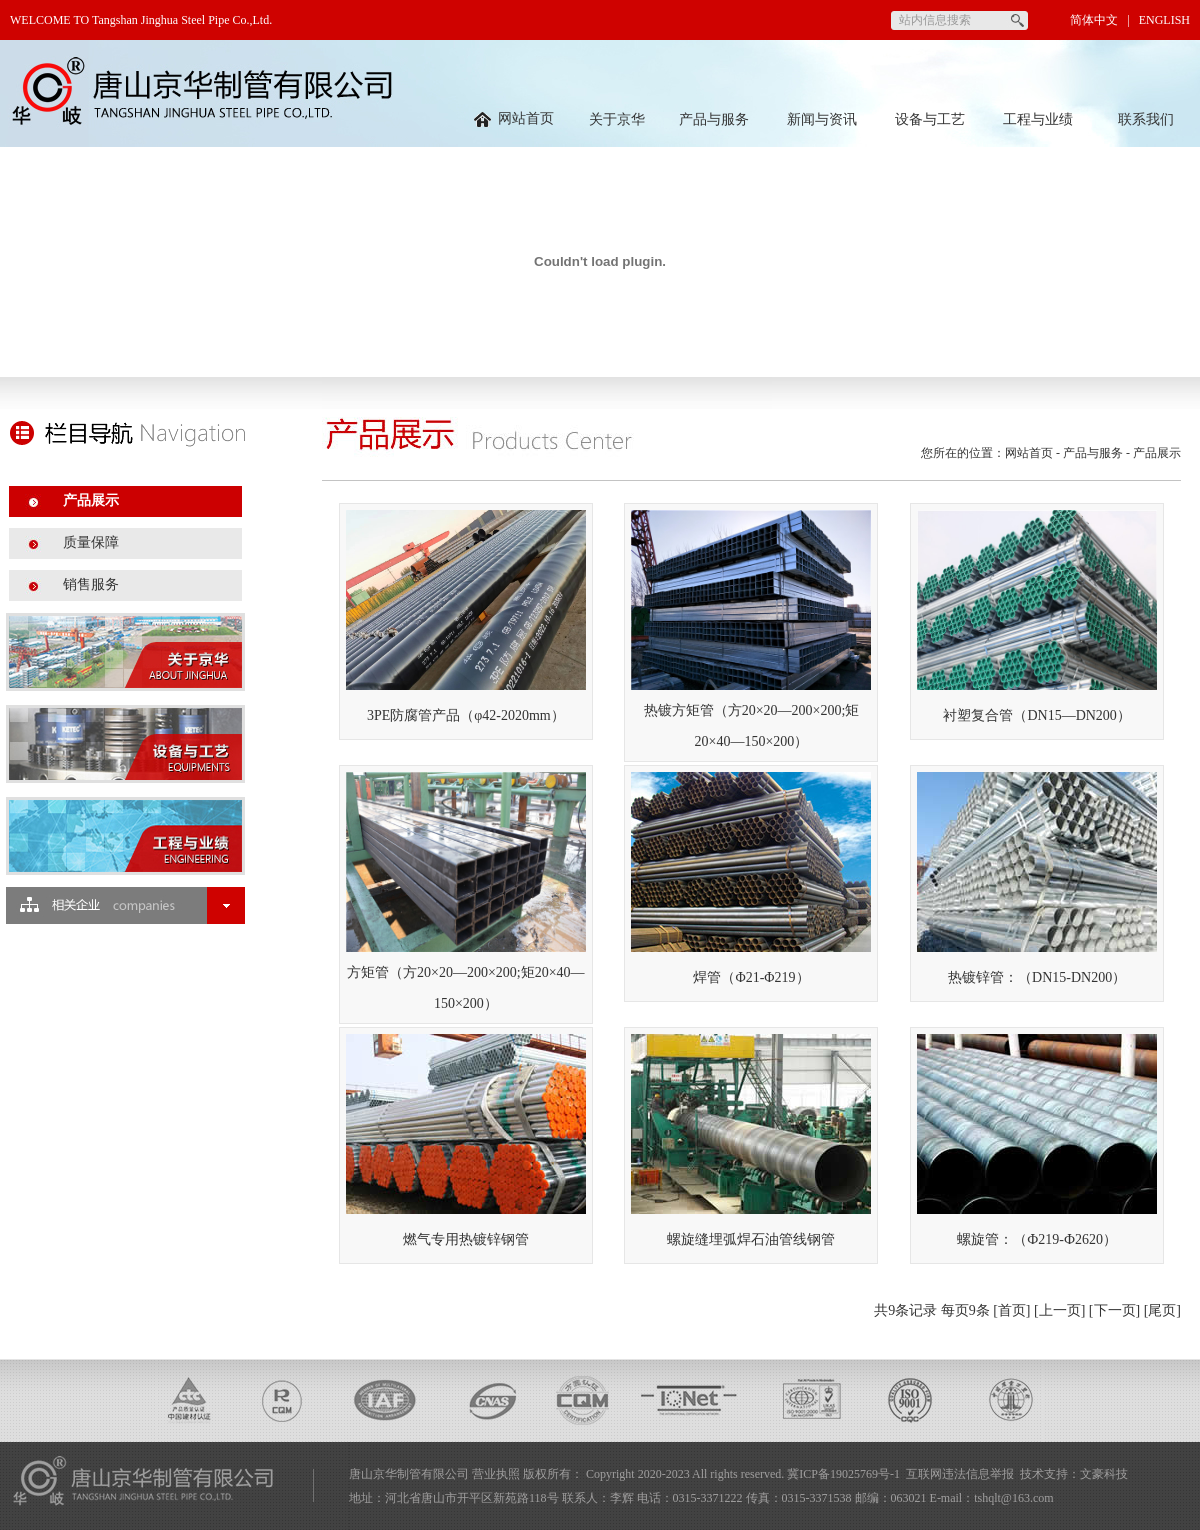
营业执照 (496, 1474)
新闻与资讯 (822, 119)
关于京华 (617, 119)
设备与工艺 (930, 119)
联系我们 (1146, 119)
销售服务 (91, 584)
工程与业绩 (1038, 119)
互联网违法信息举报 (960, 1474)
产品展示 (91, 500)
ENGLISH (1164, 20)
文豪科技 (1104, 1474)
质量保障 (91, 542)
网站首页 (514, 118)
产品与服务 (714, 119)
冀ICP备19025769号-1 (843, 1474)
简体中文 (1094, 20)
